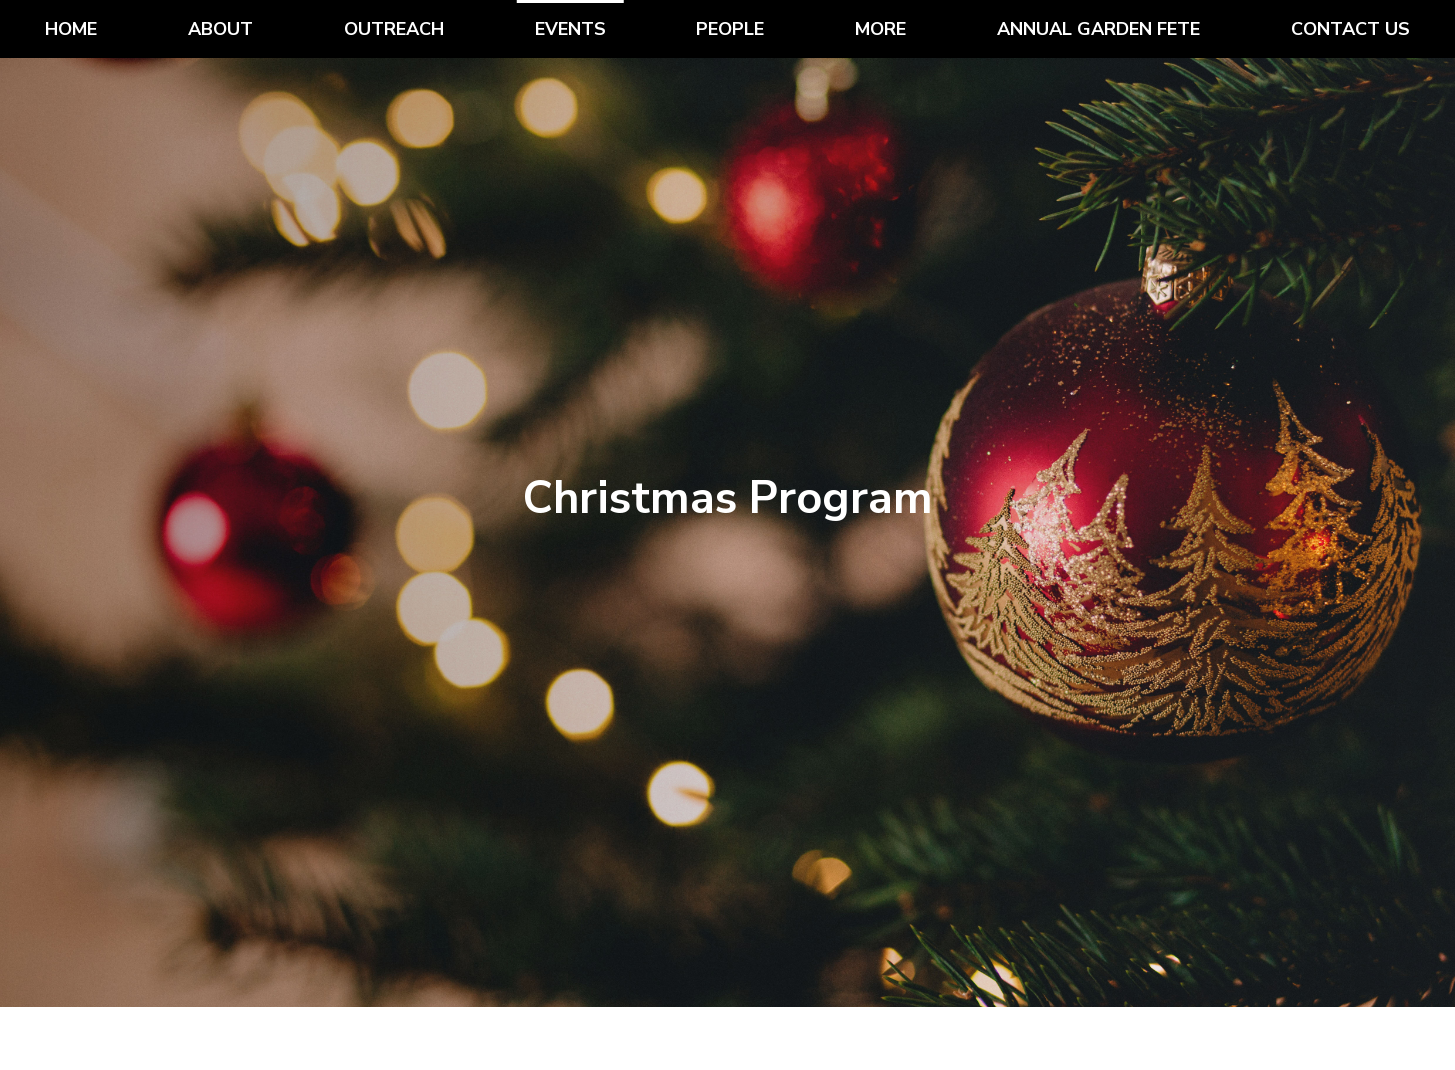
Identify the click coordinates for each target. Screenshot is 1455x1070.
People (730, 29)
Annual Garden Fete (1098, 29)
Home (71, 29)
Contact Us (1350, 29)
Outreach (394, 29)
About (220, 29)
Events (570, 29)
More (880, 29)
